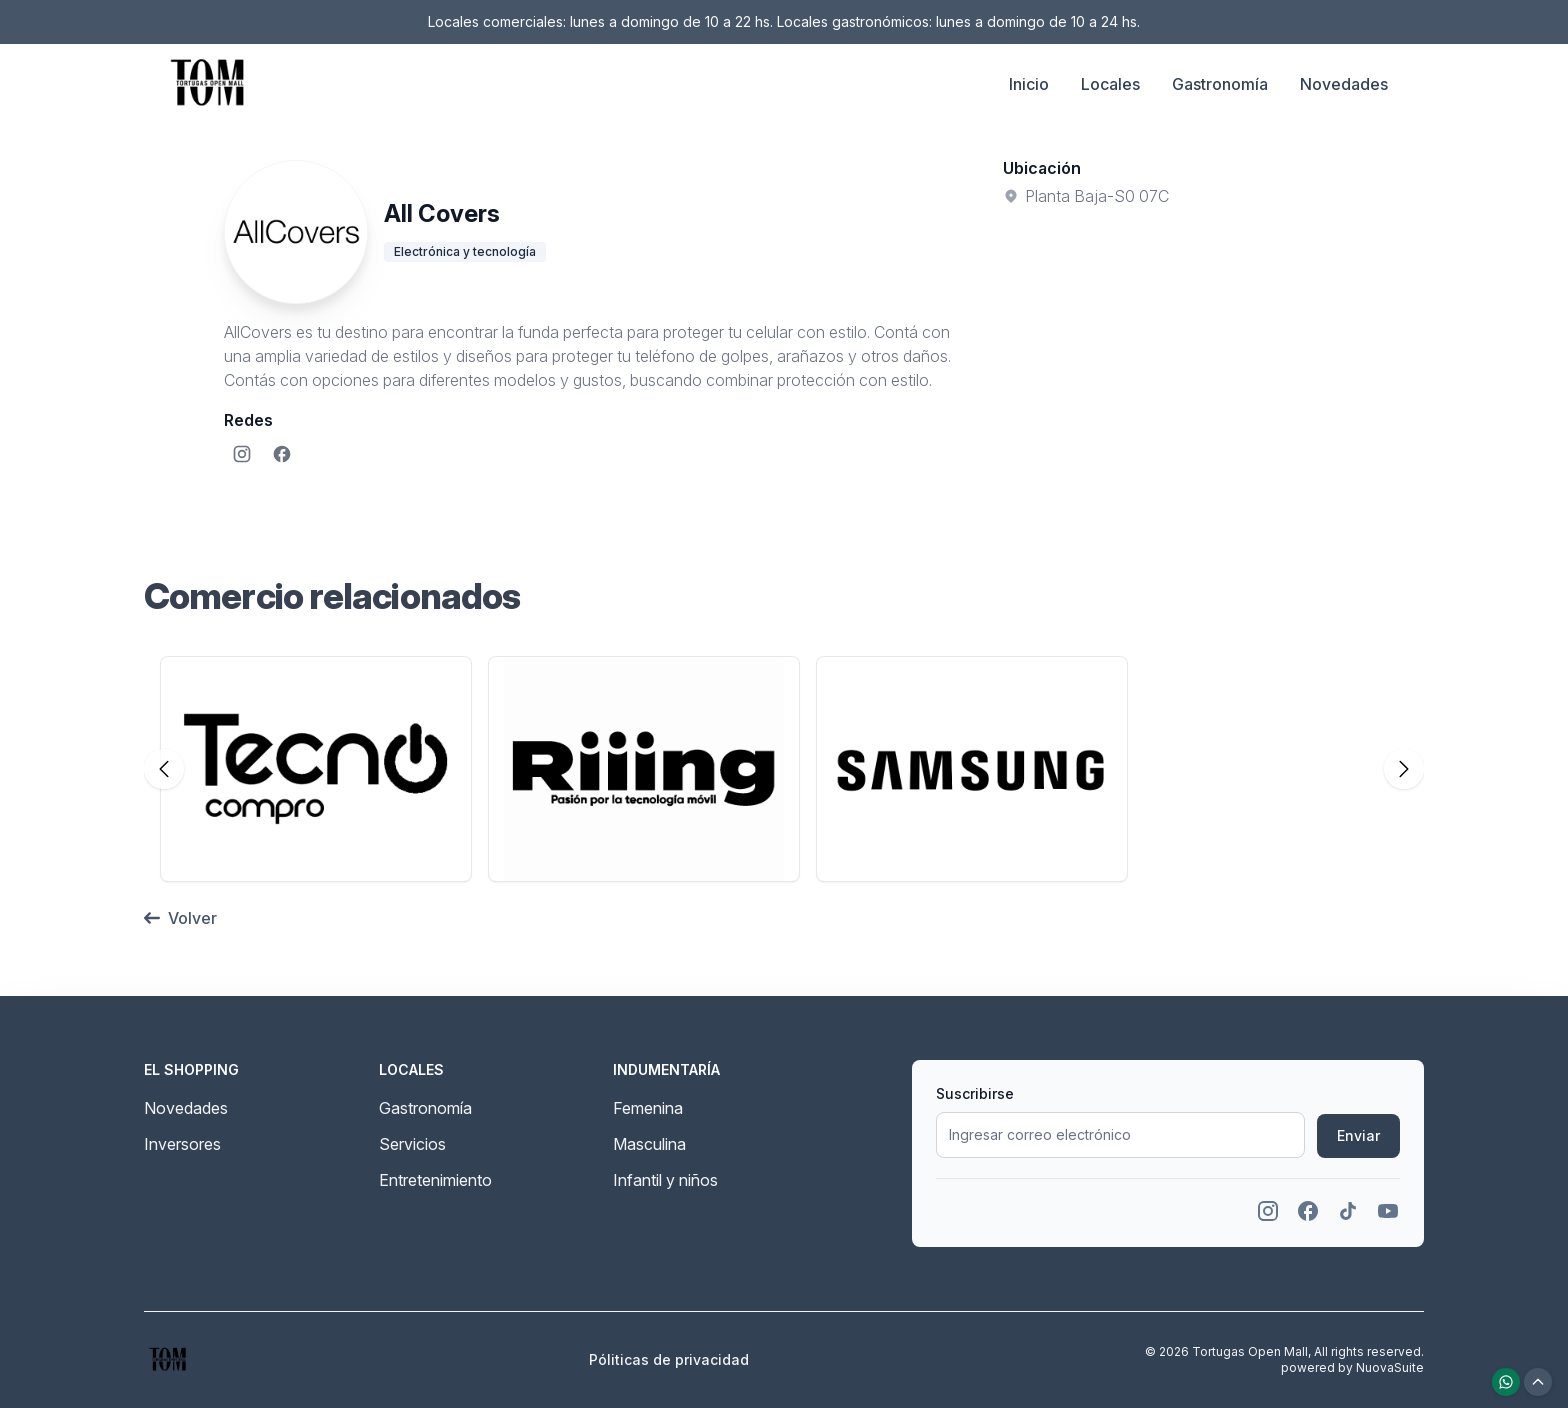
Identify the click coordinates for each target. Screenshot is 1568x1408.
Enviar (1358, 1135)
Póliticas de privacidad (669, 1359)
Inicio (1029, 84)
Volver (180, 918)
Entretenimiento (435, 1180)
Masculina (649, 1144)
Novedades (1344, 84)
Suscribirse (975, 1093)
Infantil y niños (665, 1180)
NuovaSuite (1390, 1367)
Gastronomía (1220, 84)
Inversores (182, 1144)
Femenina (648, 1108)
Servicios (412, 1144)
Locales (1110, 84)
